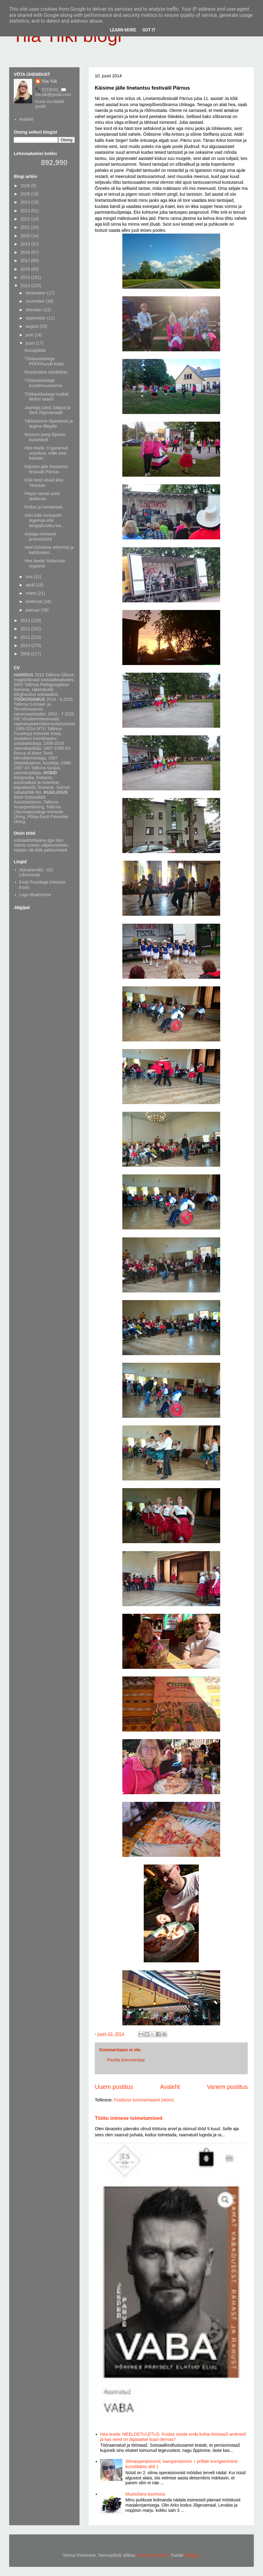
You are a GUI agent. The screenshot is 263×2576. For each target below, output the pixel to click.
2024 (25, 202)
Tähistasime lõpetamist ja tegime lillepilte (48, 424)
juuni (30, 343)
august (32, 326)
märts (31, 593)
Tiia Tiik (49, 81)
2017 (25, 260)
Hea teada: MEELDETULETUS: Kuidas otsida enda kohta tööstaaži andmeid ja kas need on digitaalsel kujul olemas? (173, 2437)
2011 (25, 637)
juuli (29, 334)
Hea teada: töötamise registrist (44, 563)
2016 (25, 269)
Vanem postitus (227, 2086)
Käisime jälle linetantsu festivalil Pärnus (46, 469)
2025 (25, 193)
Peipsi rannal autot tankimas (42, 496)
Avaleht (170, 2086)
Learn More (123, 30)
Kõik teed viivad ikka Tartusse (43, 483)
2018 (25, 252)
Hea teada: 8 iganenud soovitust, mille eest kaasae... (46, 453)
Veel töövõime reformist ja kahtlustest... (49, 550)
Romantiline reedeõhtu (46, 372)
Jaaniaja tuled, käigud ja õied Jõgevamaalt (47, 410)
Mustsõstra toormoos (145, 2494)
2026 (25, 185)
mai (29, 576)
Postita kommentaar (126, 2059)
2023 (25, 210)
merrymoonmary (152, 2555)
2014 (25, 285)
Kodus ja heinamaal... (45, 506)
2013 (25, 620)
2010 (25, 645)
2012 (25, 628)
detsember (36, 292)
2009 (25, 653)
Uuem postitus (114, 2086)
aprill (30, 584)
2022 (25, 218)
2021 (25, 227)
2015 (25, 277)
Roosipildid (34, 350)
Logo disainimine (35, 894)
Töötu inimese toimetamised (128, 2118)
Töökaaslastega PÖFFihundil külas (44, 361)
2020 (25, 235)
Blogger (192, 2555)
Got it (148, 30)
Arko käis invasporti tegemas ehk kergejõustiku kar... (44, 520)
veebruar (34, 601)
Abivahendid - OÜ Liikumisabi (36, 872)
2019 (25, 244)
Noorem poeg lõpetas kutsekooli (44, 437)
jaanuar (33, 610)
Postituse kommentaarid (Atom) (144, 2099)
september (36, 318)
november (35, 301)
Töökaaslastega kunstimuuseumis (43, 383)
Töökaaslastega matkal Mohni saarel (46, 397)
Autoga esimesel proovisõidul (40, 536)
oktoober (34, 309)
